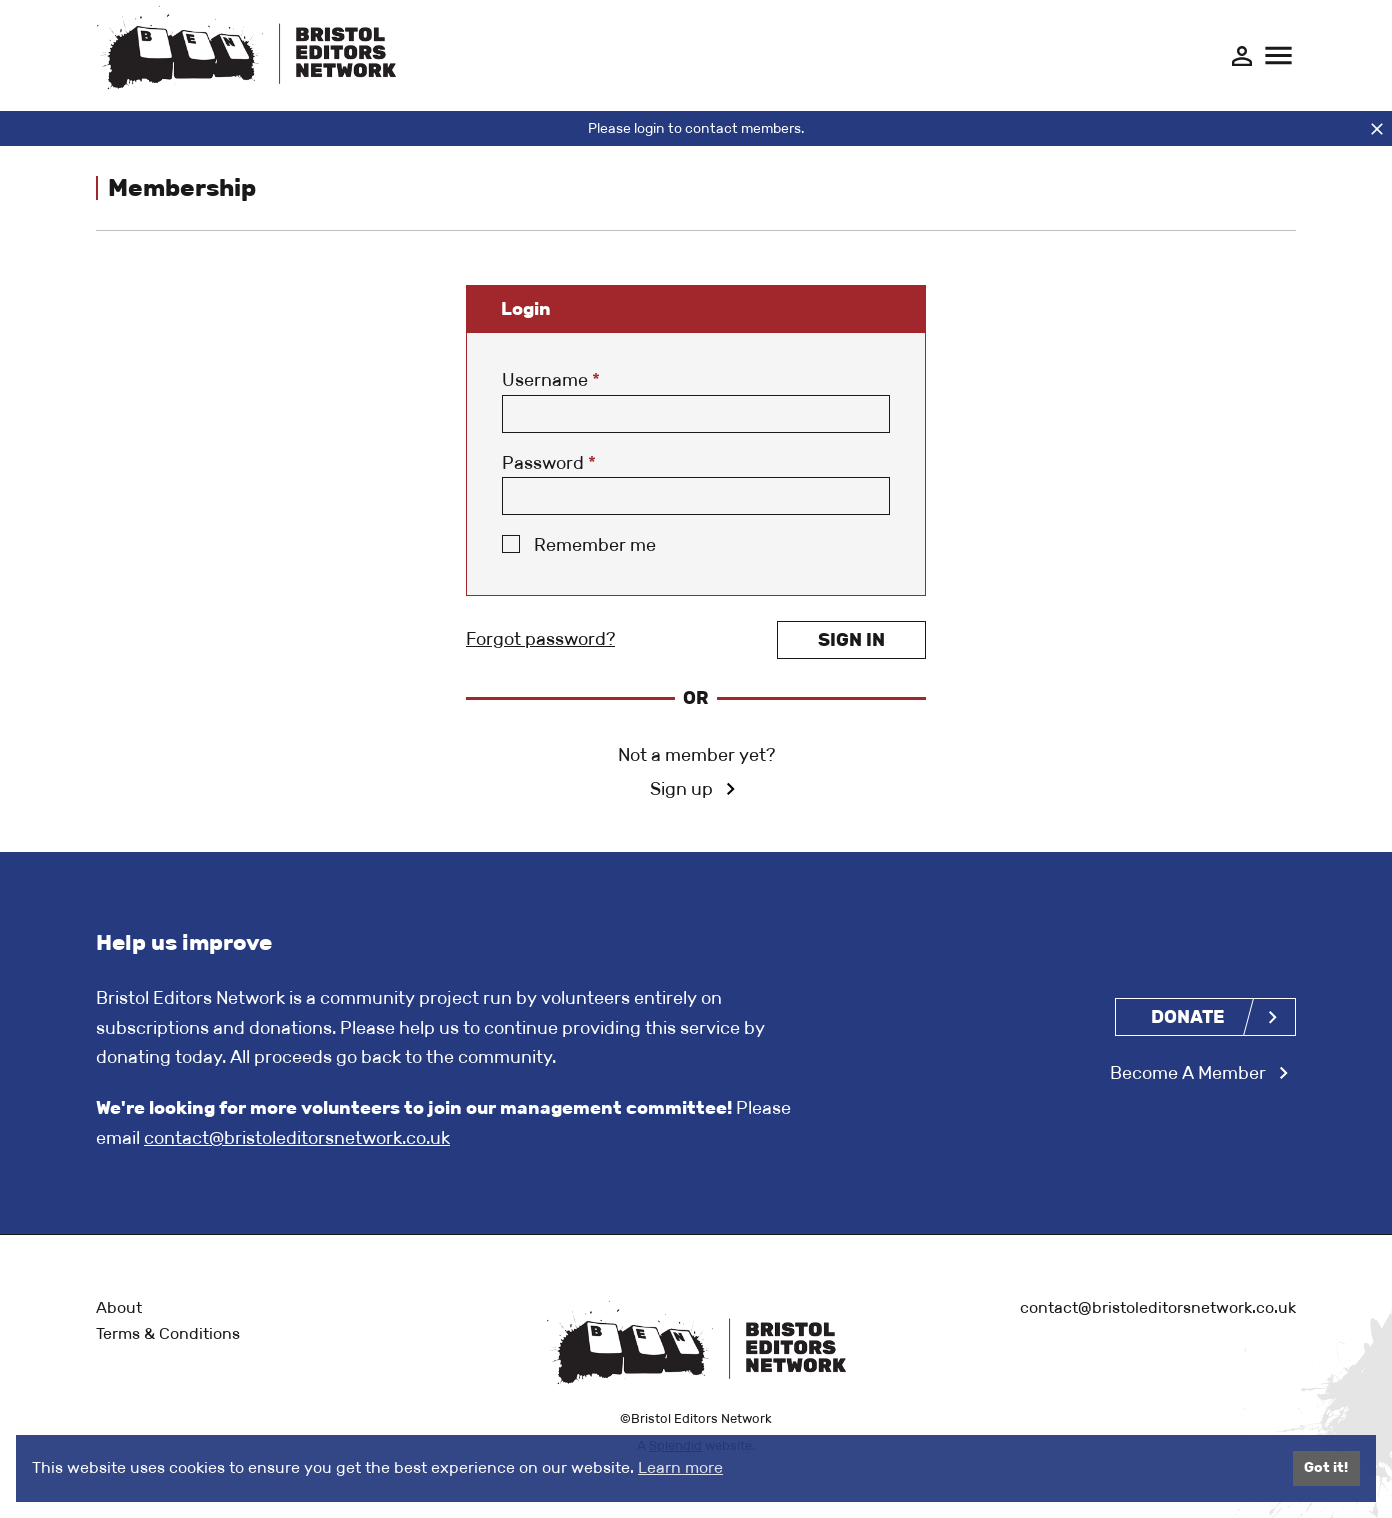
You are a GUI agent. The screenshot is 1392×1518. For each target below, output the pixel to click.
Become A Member (1188, 1073)
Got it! (1326, 1467)
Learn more (680, 1467)
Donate (1188, 1017)
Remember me (595, 545)
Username (551, 380)
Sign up (681, 789)
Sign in (851, 640)
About (119, 1307)
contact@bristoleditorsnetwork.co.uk (297, 1138)
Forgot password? (540, 639)
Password (549, 463)
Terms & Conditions (168, 1333)
